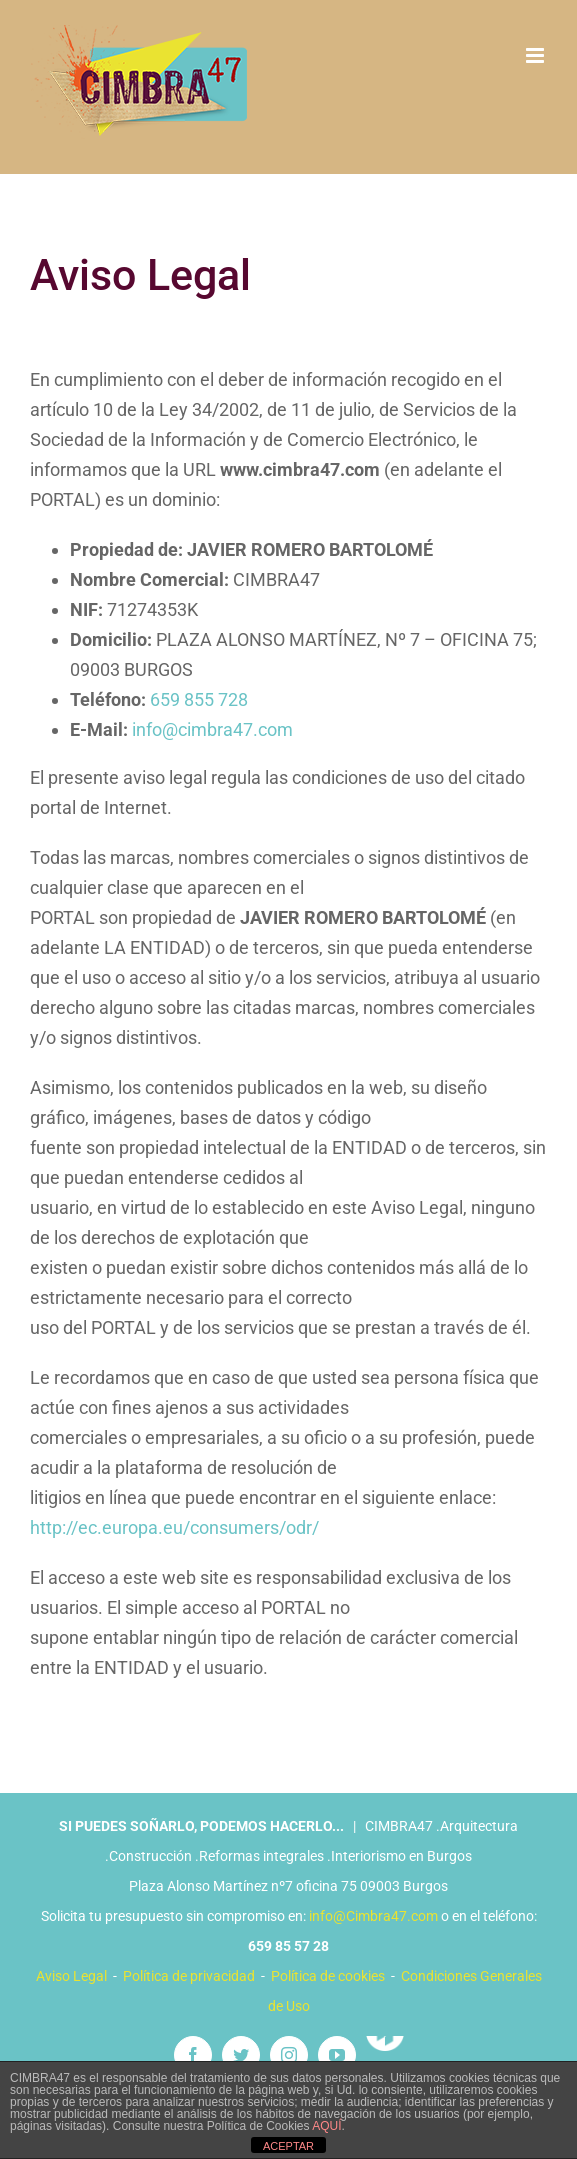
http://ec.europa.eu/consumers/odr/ (174, 1527)
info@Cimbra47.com (373, 1916)
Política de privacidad (189, 1976)
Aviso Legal (71, 1976)
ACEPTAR (288, 2146)
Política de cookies (328, 1976)
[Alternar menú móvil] (536, 55)
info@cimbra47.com (212, 729)
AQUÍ (326, 2126)
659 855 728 (199, 699)
